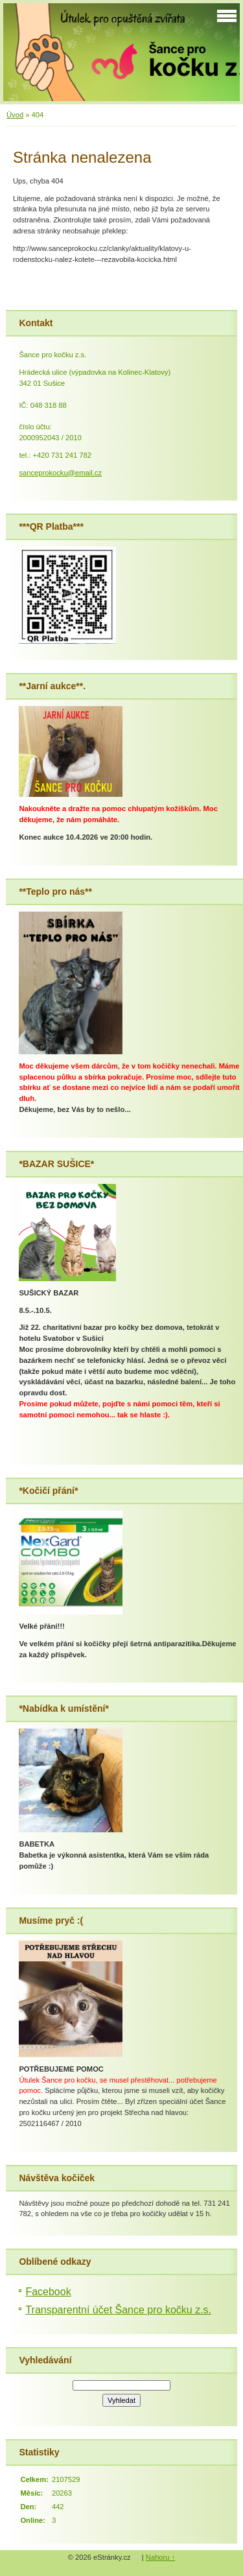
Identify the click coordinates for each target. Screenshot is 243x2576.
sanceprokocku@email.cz (60, 473)
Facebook (48, 2291)
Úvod (14, 115)
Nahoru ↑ (160, 2557)
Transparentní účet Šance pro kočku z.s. (118, 2309)
